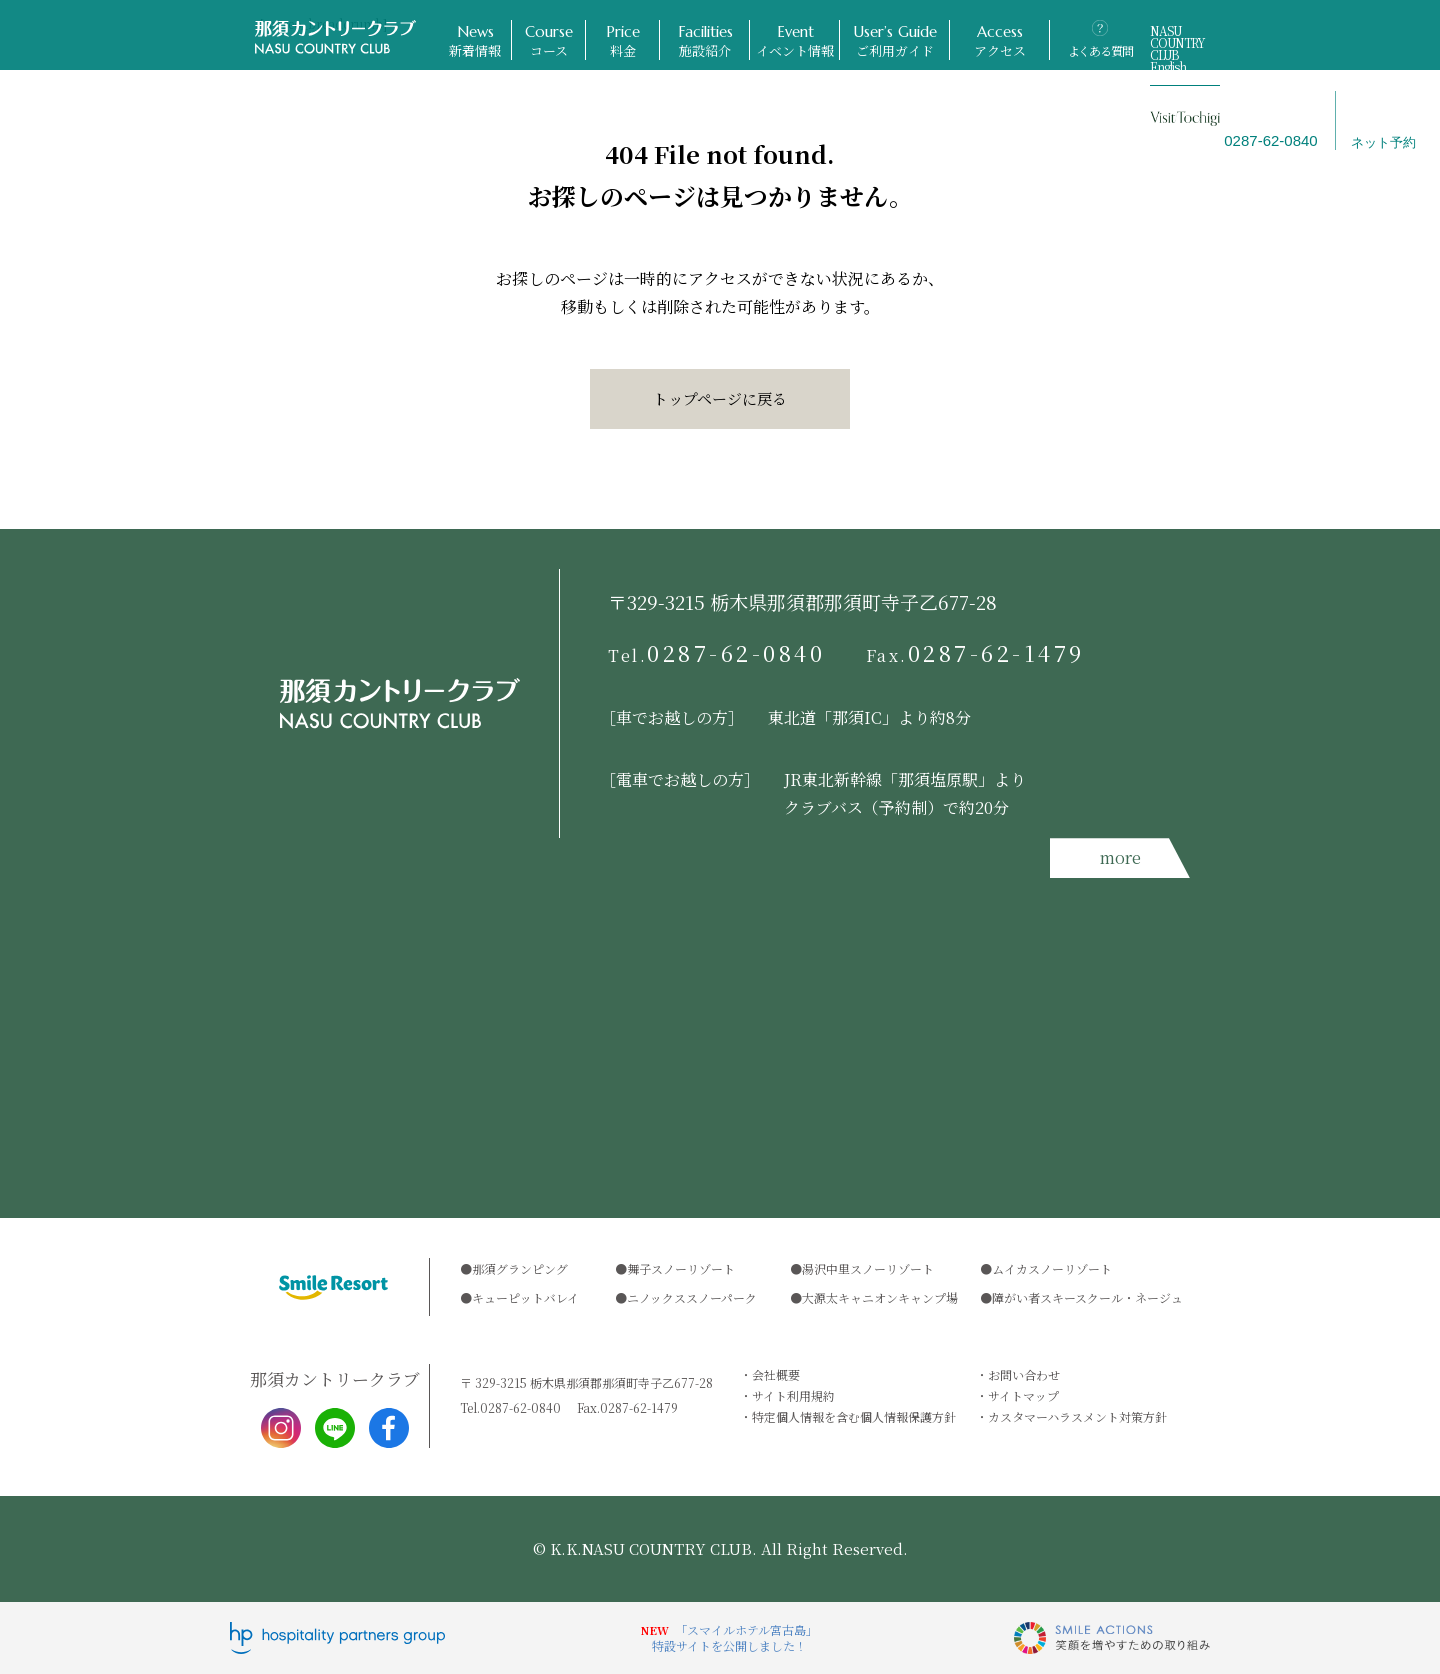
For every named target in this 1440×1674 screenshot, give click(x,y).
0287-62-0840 (717, 653)
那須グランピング (520, 1268)
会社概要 (776, 1374)
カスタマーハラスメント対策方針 (1077, 1416)
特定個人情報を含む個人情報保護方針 (854, 1416)
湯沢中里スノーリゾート (868, 1268)
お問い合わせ (1024, 1374)
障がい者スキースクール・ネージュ (1087, 1297)
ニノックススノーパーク (692, 1297)
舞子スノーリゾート (681, 1268)
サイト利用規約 (793, 1395)
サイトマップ (1023, 1395)
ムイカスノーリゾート (1052, 1268)
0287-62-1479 (976, 653)
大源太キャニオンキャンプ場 (880, 1297)
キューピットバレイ (525, 1297)
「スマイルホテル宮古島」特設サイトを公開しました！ (735, 1637)
